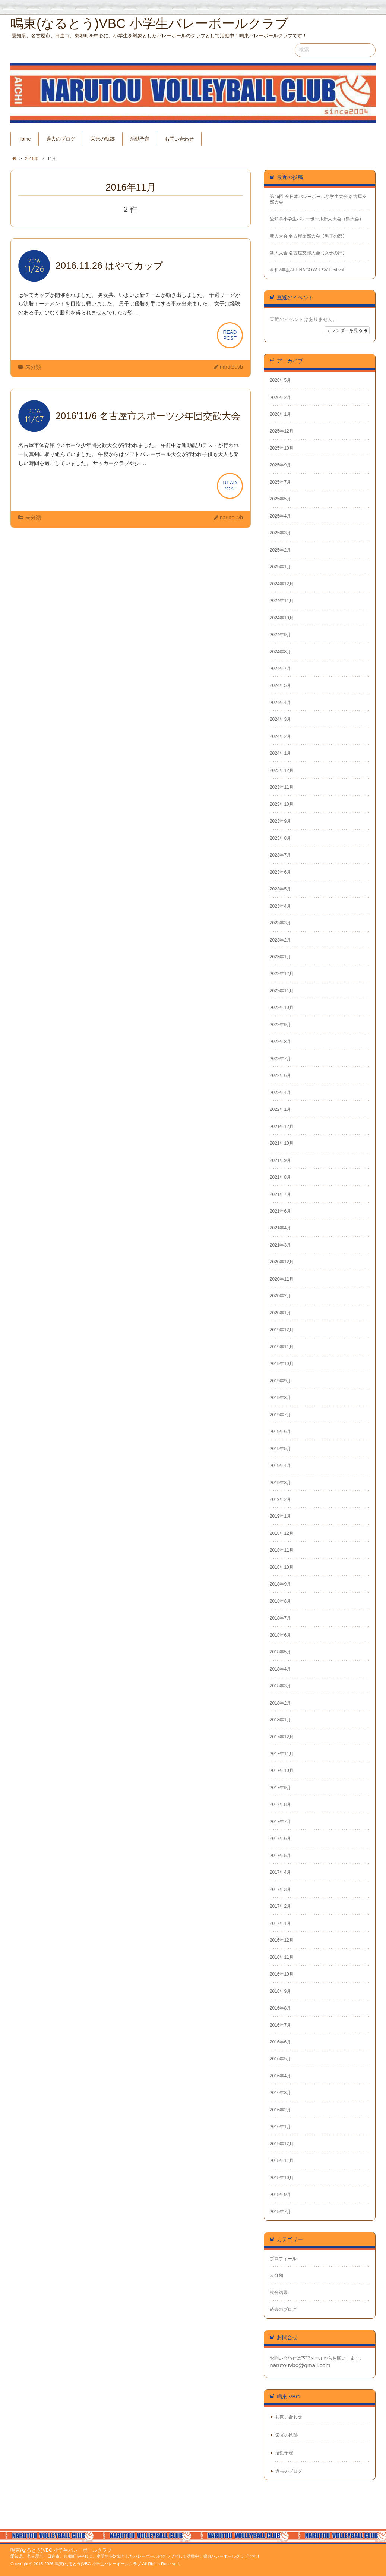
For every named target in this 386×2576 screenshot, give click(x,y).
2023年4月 (280, 906)
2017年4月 (280, 1872)
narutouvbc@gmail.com (300, 2365)
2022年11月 (282, 990)
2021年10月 (282, 1143)
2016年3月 (280, 2092)
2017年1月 (280, 1923)
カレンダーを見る (347, 330)
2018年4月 (280, 1669)
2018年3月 (280, 1685)
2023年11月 (282, 787)
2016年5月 (280, 2058)
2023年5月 (280, 889)
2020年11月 (282, 1279)
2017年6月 (280, 1838)
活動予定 (139, 139)
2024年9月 (280, 634)
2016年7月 (280, 2025)
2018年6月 (280, 1635)
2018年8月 (280, 1601)
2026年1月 (280, 414)
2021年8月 (280, 1177)
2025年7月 (280, 482)
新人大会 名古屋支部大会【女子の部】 (308, 252)
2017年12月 (282, 1737)
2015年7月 (280, 2211)
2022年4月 (280, 1092)
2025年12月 (282, 431)
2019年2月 (280, 1499)
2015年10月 (282, 2177)
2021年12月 (282, 1126)
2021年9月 (280, 1160)
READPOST (230, 335)
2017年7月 (280, 1821)
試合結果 (279, 2292)
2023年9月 (280, 821)
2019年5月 (280, 1448)
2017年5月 (280, 1855)
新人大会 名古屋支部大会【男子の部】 (308, 236)
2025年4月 (280, 516)
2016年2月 (280, 2109)
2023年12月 (282, 770)
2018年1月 (280, 1719)
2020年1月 (280, 1313)
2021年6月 (280, 1211)
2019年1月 (280, 1516)
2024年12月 (282, 584)
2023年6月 (280, 872)
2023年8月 (280, 838)
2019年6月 (280, 1431)
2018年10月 (282, 1567)
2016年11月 (282, 1957)
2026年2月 (280, 397)
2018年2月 (280, 1703)
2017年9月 (280, 1787)
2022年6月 (280, 1075)
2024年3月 (280, 719)
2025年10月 (282, 448)
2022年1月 (280, 1109)
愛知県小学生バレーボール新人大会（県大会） (317, 219)
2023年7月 (280, 855)
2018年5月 (280, 1652)
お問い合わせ (179, 139)
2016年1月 (280, 2126)
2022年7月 (280, 1058)
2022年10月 (282, 1007)
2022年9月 (280, 1024)
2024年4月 (280, 702)
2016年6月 (280, 2042)
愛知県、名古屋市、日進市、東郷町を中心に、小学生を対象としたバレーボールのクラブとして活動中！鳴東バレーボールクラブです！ (135, 2556)
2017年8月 (280, 1804)
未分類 (33, 367)
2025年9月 (280, 465)
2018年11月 (282, 1550)
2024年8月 (280, 651)
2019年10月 (282, 1363)
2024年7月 (280, 668)
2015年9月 (280, 2194)
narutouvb (231, 367)
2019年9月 (280, 1380)
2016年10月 (282, 1974)
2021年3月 (280, 1245)
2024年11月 (282, 600)
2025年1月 (280, 566)
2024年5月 (280, 685)
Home (24, 139)
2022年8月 (280, 1041)
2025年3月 (280, 532)
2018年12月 (282, 1533)
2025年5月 (280, 499)
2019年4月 (280, 1465)
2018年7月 (280, 1618)
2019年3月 (280, 1482)
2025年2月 (280, 550)
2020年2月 (280, 1295)
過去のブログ (60, 139)
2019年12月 (282, 1329)
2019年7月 (280, 1414)
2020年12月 (282, 1262)
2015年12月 (282, 2143)
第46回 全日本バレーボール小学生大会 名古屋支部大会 (318, 199)
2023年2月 (280, 940)
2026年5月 (280, 380)
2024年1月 (280, 753)
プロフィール (283, 2258)
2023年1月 (280, 956)
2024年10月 (282, 618)
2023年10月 (282, 804)
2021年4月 (280, 1228)
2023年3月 (280, 923)
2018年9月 (280, 1584)
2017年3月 (280, 1889)
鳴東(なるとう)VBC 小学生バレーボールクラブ (61, 2550)
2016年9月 (280, 1991)
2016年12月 (282, 1940)
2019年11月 (282, 1347)
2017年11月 (282, 1753)
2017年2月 (280, 1906)
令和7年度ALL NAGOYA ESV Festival (307, 270)
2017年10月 (282, 1770)
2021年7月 (280, 1194)
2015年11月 (282, 2160)
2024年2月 (280, 736)
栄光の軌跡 (103, 139)
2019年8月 (280, 1397)
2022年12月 (282, 973)
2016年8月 (280, 2008)
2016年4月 (280, 2076)
